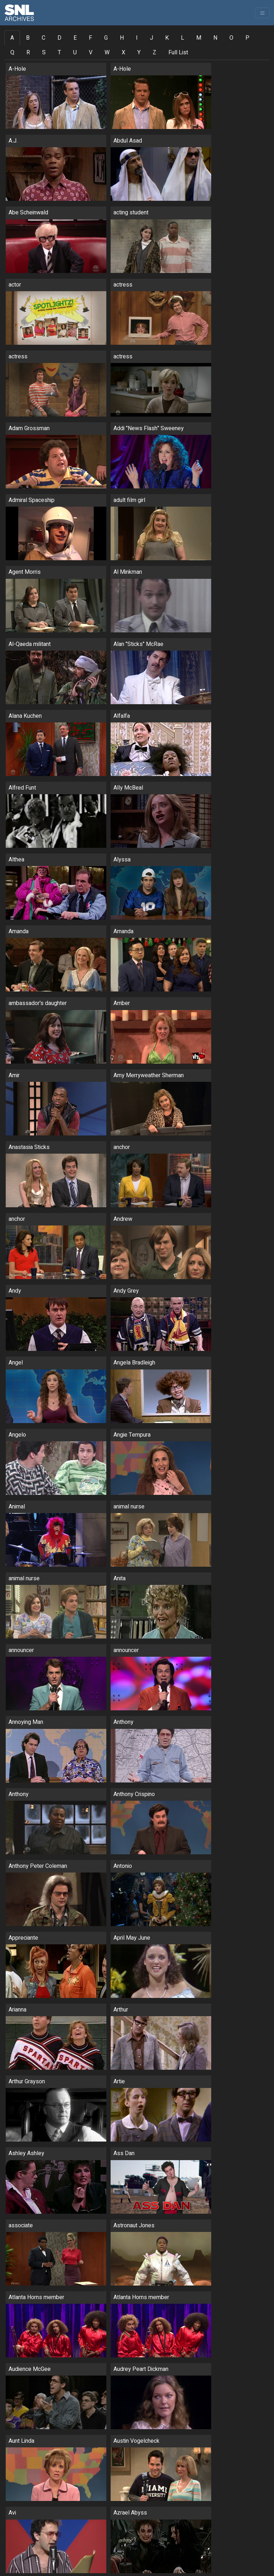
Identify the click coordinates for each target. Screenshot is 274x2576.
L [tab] (182, 38)
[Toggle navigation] (262, 13)
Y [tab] (139, 52)
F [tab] (90, 38)
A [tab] (12, 38)
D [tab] (59, 38)
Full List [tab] (178, 52)
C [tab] (43, 38)
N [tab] (215, 38)
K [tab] (167, 38)
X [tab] (123, 52)
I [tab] (137, 38)
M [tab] (198, 38)
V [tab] (90, 52)
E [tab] (75, 38)
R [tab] (28, 52)
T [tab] (59, 52)
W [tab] (107, 52)
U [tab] (75, 52)
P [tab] (247, 38)
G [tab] (106, 38)
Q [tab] (12, 52)
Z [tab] (154, 52)
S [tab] (44, 52)
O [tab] (231, 38)
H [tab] (122, 38)
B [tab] (28, 38)
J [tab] (151, 38)
